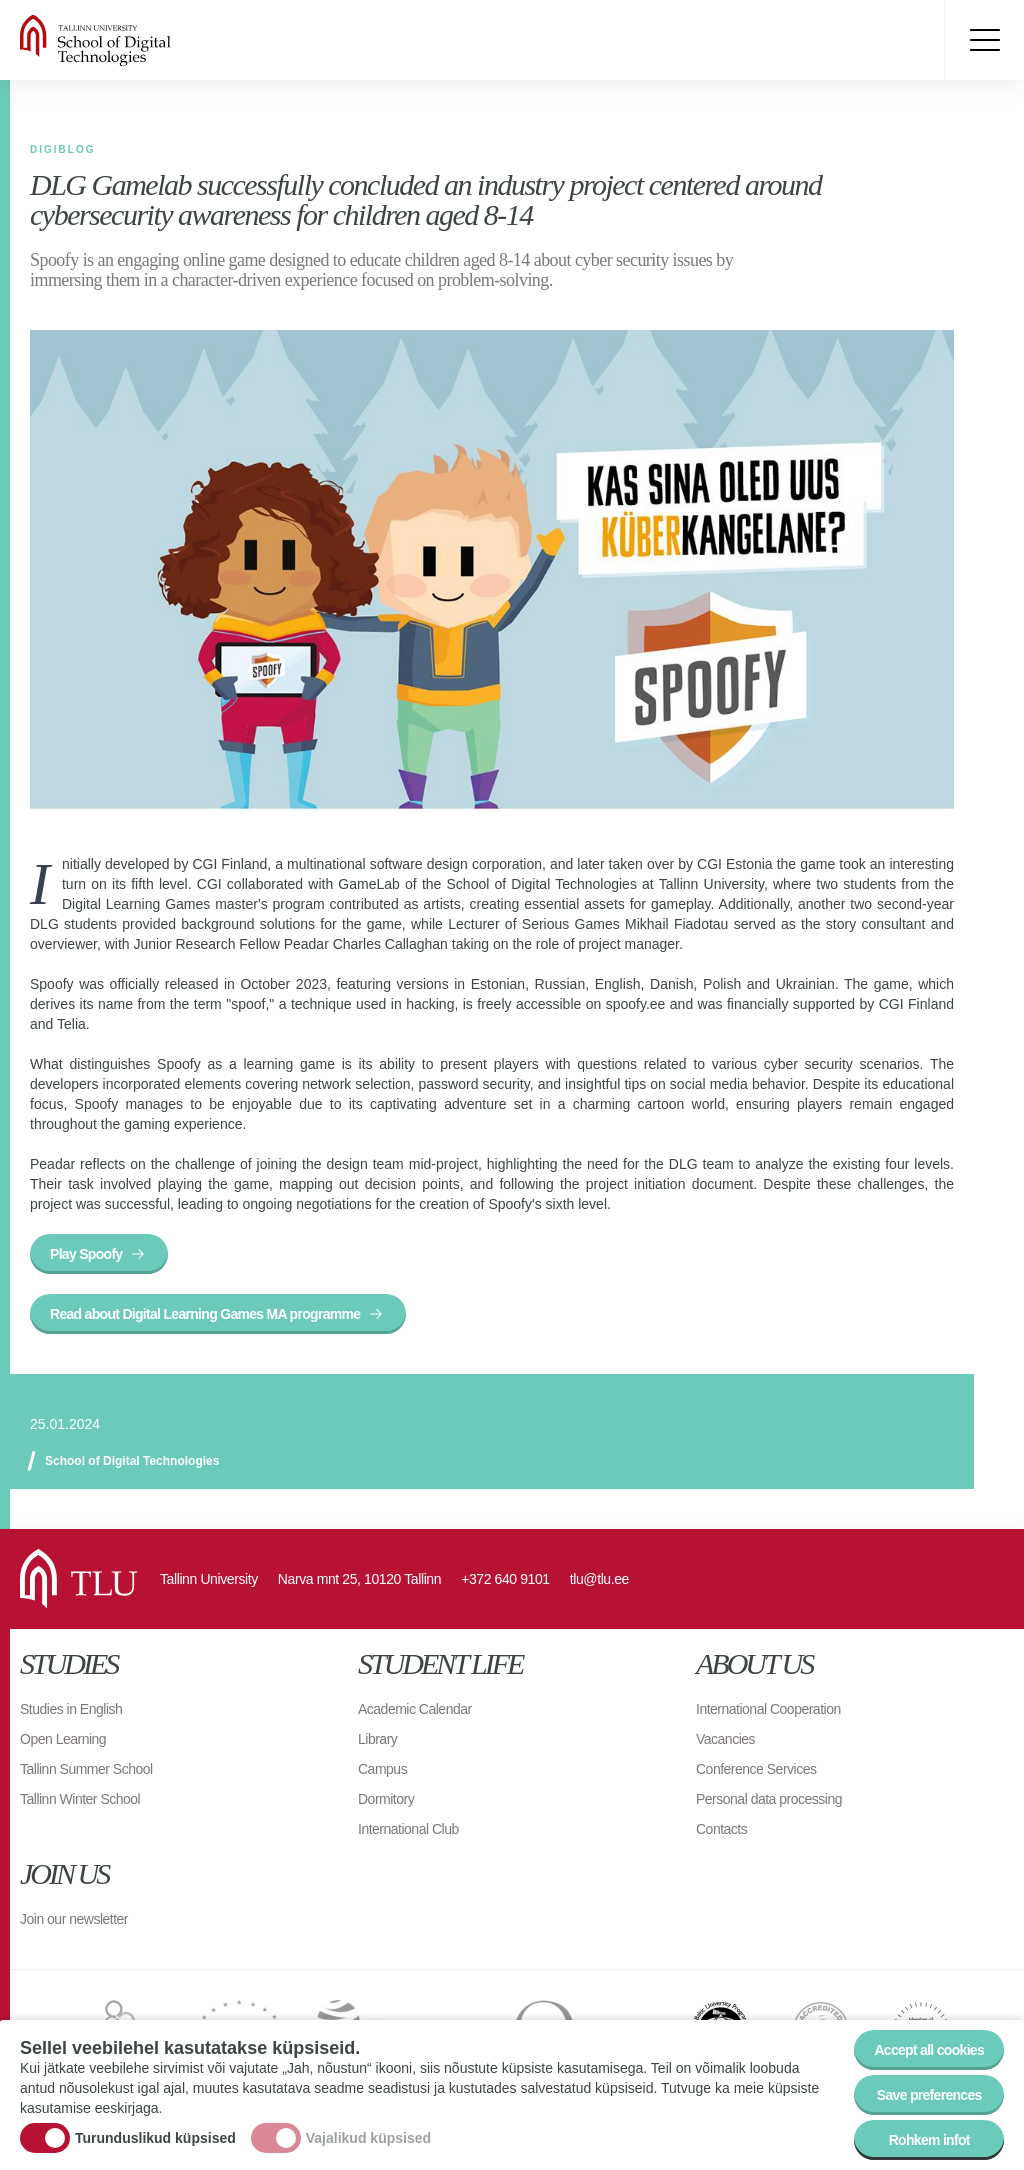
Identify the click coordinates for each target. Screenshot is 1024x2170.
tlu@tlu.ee (599, 1579)
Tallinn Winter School (80, 1799)
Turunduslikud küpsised (155, 2141)
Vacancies (725, 1739)
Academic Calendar (415, 1709)
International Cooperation (768, 1709)
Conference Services (756, 1769)
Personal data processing (769, 1799)
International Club (408, 1829)
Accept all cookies (929, 2053)
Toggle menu (984, 40)
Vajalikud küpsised (368, 2141)
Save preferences (929, 2098)
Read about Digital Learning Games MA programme (205, 1314)
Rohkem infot (929, 2143)
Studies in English (71, 1709)
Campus (382, 1769)
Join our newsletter (74, 1919)
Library (377, 1739)
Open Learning (63, 1739)
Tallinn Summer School (86, 1769)
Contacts (721, 1829)
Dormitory (386, 1799)
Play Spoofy (86, 1254)
